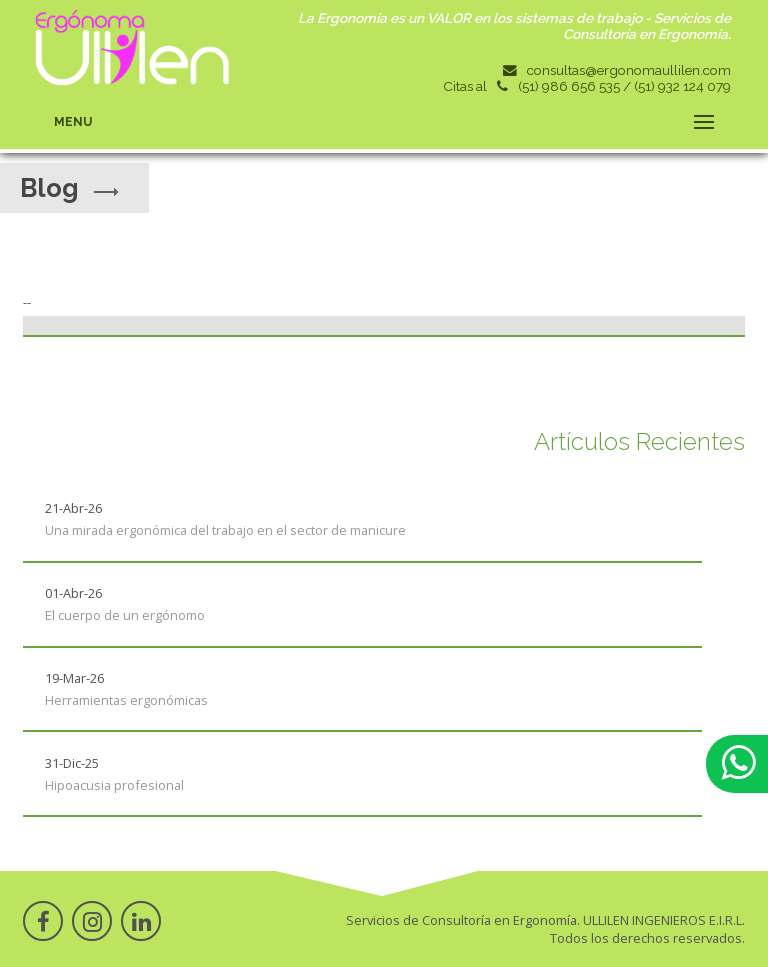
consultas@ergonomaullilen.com (629, 70)
